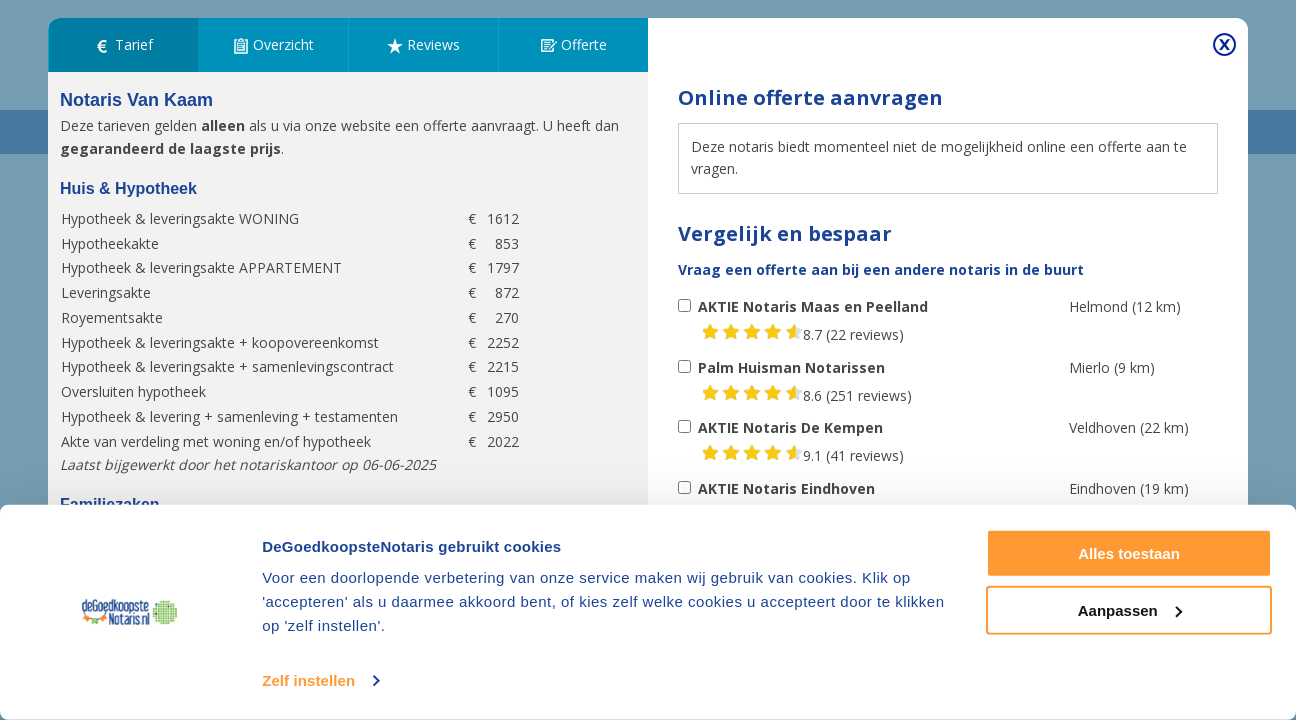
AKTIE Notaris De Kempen (790, 427)
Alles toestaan (1129, 553)
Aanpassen (1130, 609)
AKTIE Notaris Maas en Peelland (813, 306)
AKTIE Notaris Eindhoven (786, 488)
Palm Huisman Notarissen (791, 367)
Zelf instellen (308, 680)
